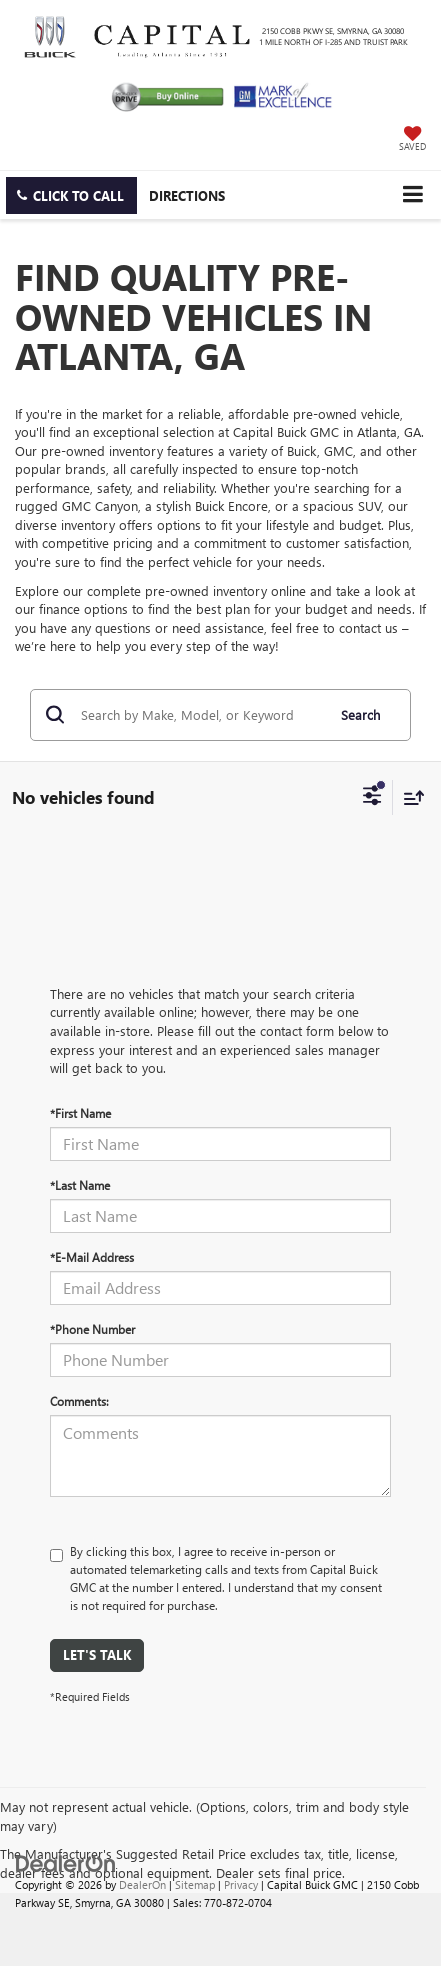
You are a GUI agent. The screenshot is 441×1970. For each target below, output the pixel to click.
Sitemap (195, 1884)
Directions (187, 195)
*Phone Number (92, 1329)
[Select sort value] (409, 797)
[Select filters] (372, 798)
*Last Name (80, 1185)
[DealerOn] (66, 1861)
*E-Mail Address (92, 1257)
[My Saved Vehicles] (412, 140)
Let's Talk (97, 1654)
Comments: (79, 1401)
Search (360, 714)
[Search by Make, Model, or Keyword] (200, 715)
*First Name (80, 1113)
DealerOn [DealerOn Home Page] (142, 1884)
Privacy (241, 1884)
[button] (71, 195)
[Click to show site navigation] (412, 194)
